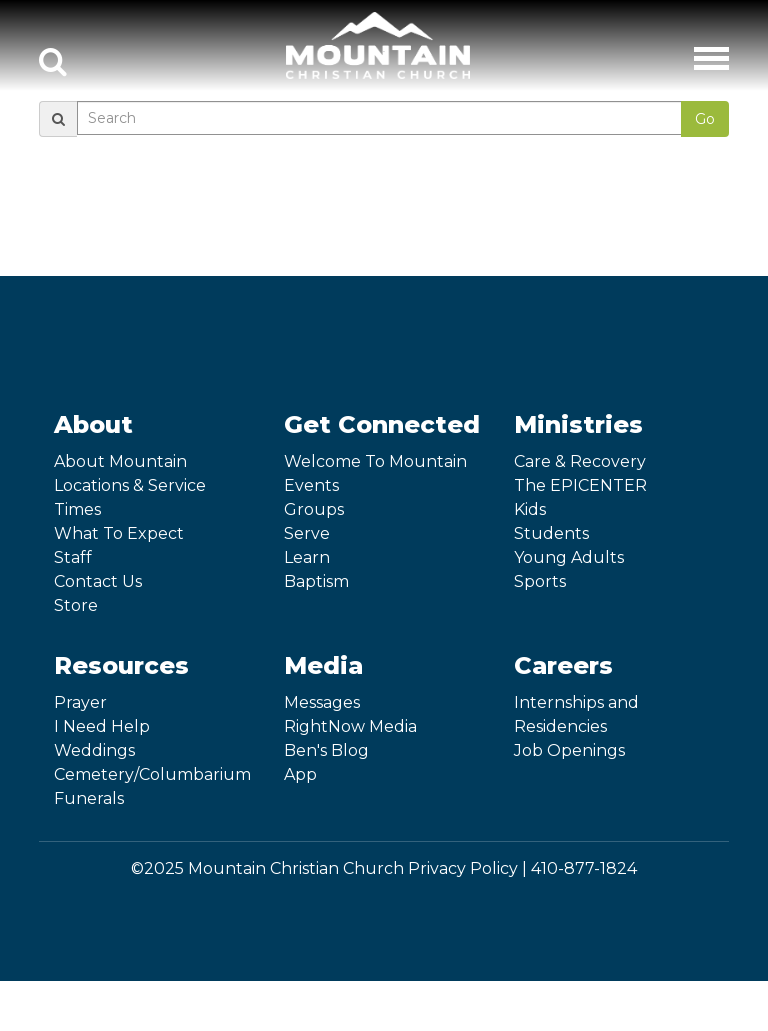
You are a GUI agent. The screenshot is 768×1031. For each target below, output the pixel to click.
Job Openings (569, 750)
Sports (540, 581)
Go (705, 119)
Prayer (80, 702)
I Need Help (102, 726)
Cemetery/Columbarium (152, 774)
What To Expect (119, 533)
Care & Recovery (580, 461)
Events (311, 485)
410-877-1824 (584, 868)
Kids (530, 509)
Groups (314, 509)
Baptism (316, 581)
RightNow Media (350, 726)
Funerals (89, 798)
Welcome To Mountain (375, 461)
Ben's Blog (326, 750)
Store (76, 605)
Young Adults (569, 557)
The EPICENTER (580, 485)
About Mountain (120, 461)
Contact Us (98, 581)
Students (551, 533)
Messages (322, 702)
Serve (307, 533)
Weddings (94, 750)
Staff (73, 557)
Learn (307, 557)
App (300, 774)
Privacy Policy (463, 868)
